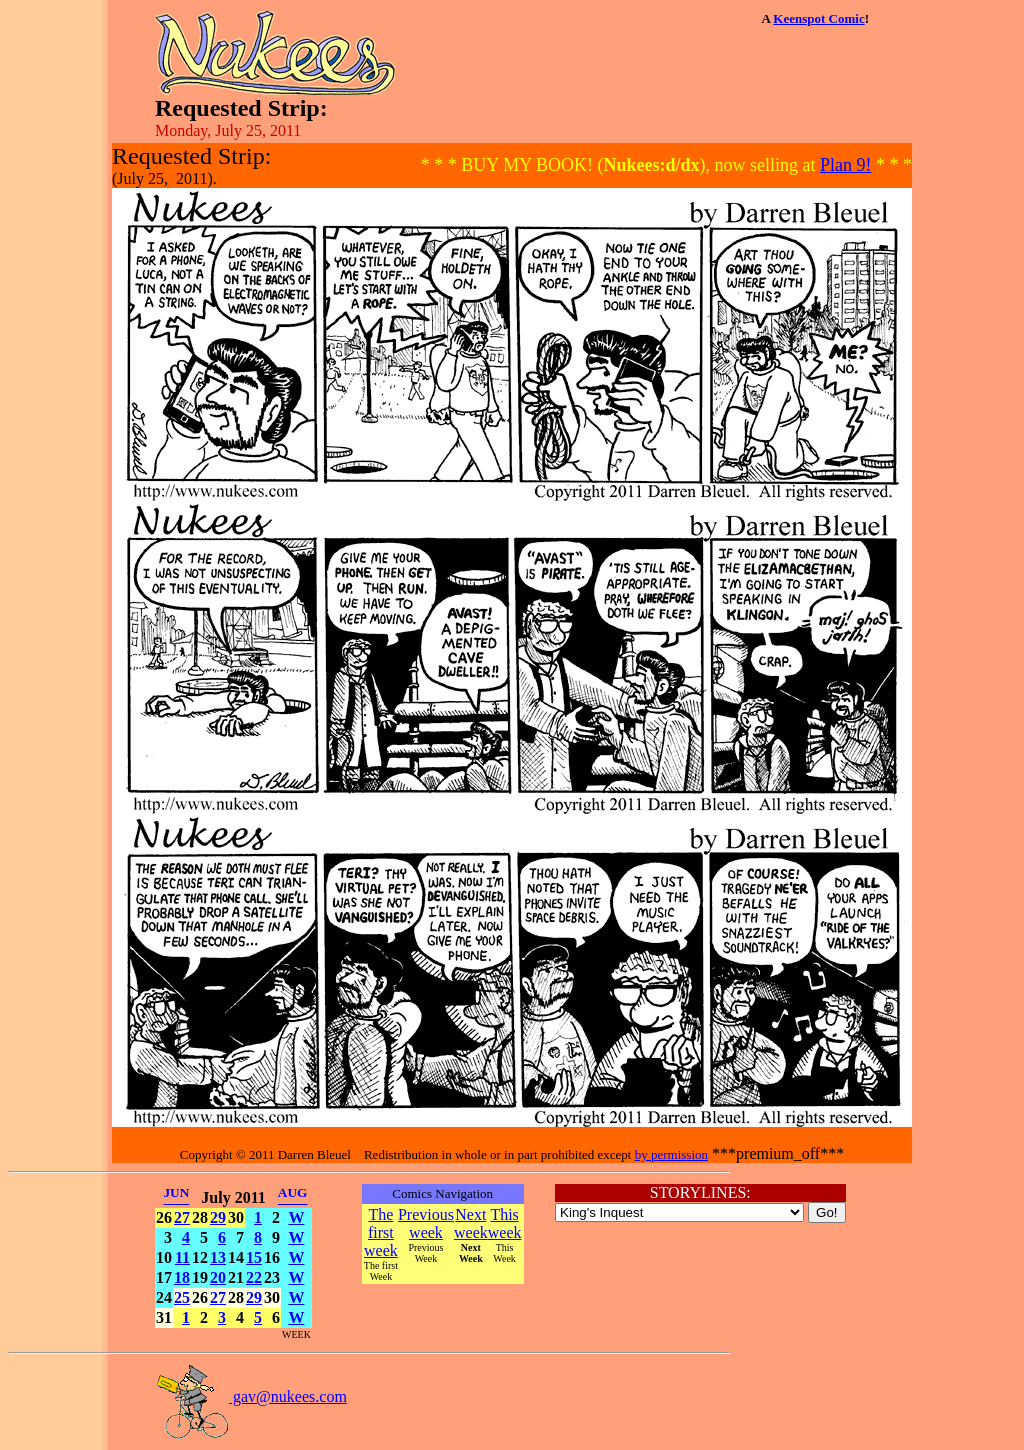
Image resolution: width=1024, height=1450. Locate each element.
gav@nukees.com (251, 1396)
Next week (471, 1223)
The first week (381, 1232)
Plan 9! (846, 165)
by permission (671, 1154)
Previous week (426, 1223)
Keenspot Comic (818, 18)
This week (505, 1223)
